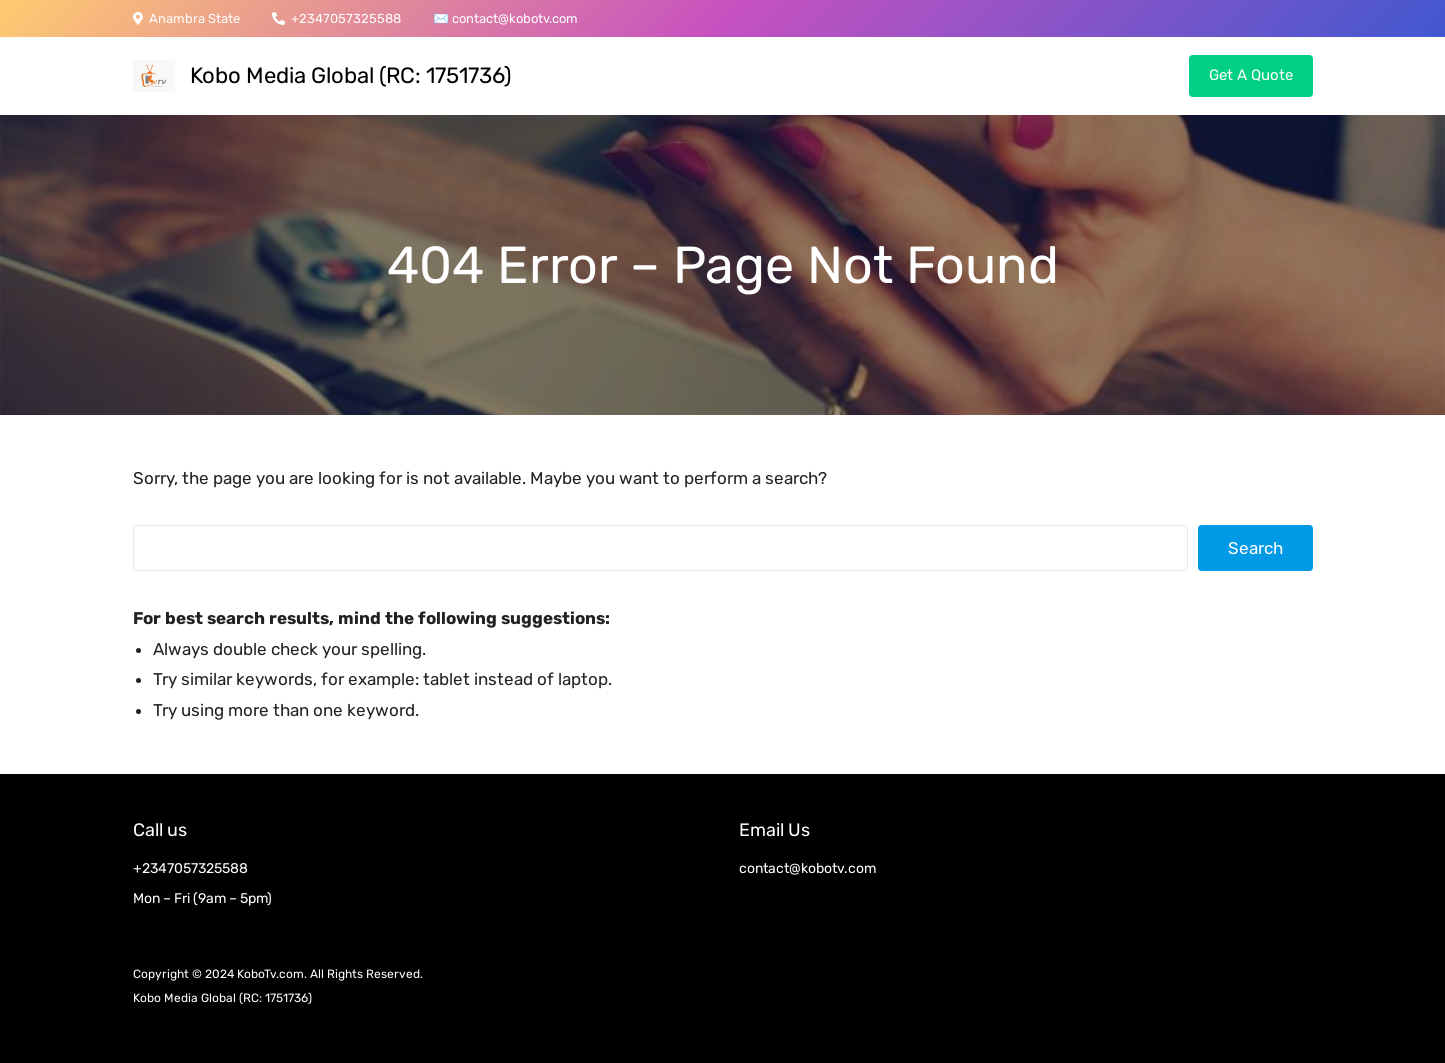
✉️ (441, 18)
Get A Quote (1251, 75)
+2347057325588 (343, 18)
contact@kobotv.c (505, 18)
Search (1255, 548)
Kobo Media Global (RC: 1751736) (350, 75)
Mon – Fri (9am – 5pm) (202, 898)
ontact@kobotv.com (811, 868)
